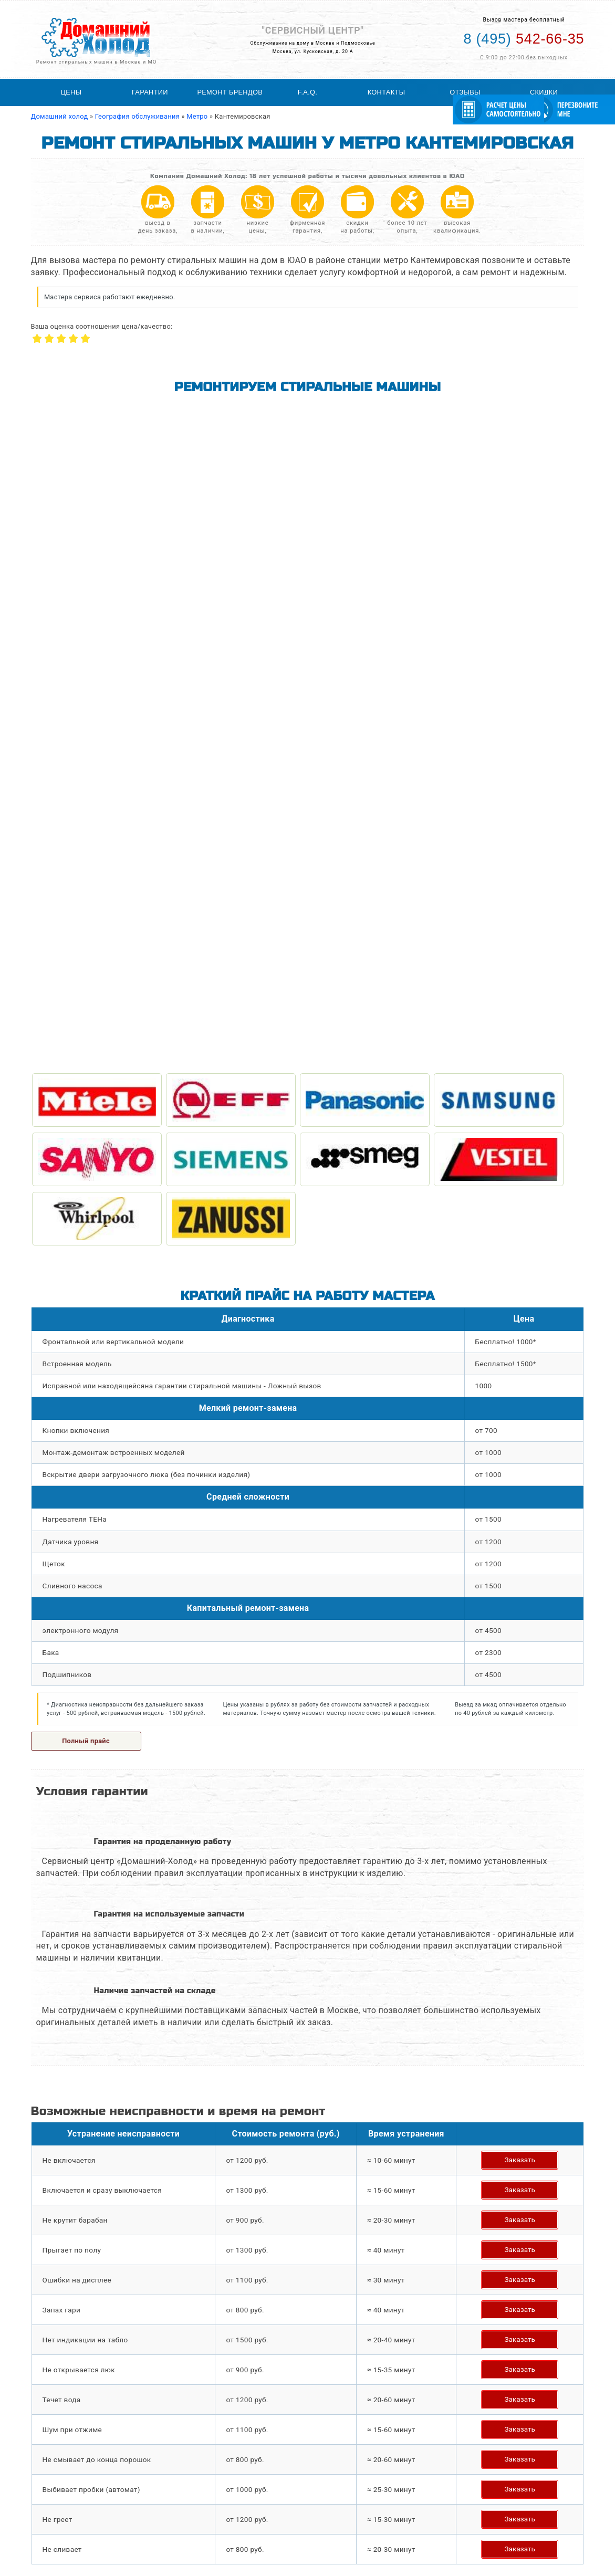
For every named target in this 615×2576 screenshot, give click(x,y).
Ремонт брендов (230, 92)
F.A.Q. (307, 92)
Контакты (386, 92)
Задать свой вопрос (91, 2016)
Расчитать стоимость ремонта (285, 2529)
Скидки (544, 92)
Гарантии (150, 92)
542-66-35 (511, 2509)
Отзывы (465, 92)
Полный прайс (86, 1102)
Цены (70, 92)
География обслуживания (277, 2501)
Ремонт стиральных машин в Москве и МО (96, 62)
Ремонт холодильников (73, 2519)
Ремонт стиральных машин (80, 2501)
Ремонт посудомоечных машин (86, 2529)
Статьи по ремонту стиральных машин (298, 2511)
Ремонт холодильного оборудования (95, 2511)
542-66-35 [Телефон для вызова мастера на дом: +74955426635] (523, 39)
